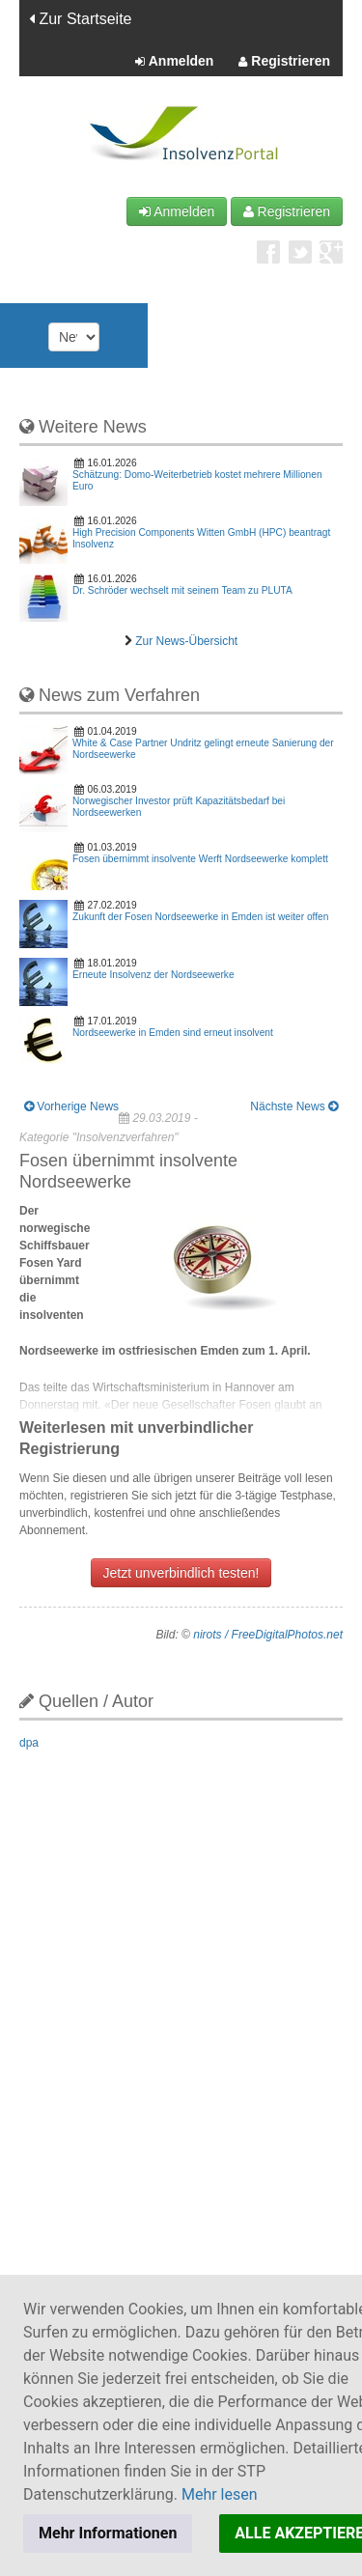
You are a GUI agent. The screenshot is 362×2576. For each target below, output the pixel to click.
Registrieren (284, 61)
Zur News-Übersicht (186, 641)
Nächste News (294, 1106)
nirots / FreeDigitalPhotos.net (268, 1634)
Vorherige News (71, 1106)
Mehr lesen (219, 2494)
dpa (29, 1743)
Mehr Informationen (108, 2533)
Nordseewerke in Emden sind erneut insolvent (172, 1032)
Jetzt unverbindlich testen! (181, 1573)
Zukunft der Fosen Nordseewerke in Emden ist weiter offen (200, 916)
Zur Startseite (80, 19)
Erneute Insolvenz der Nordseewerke (153, 974)
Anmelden (174, 61)
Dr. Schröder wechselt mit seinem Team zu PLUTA (182, 590)
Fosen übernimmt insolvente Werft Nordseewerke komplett (200, 859)
